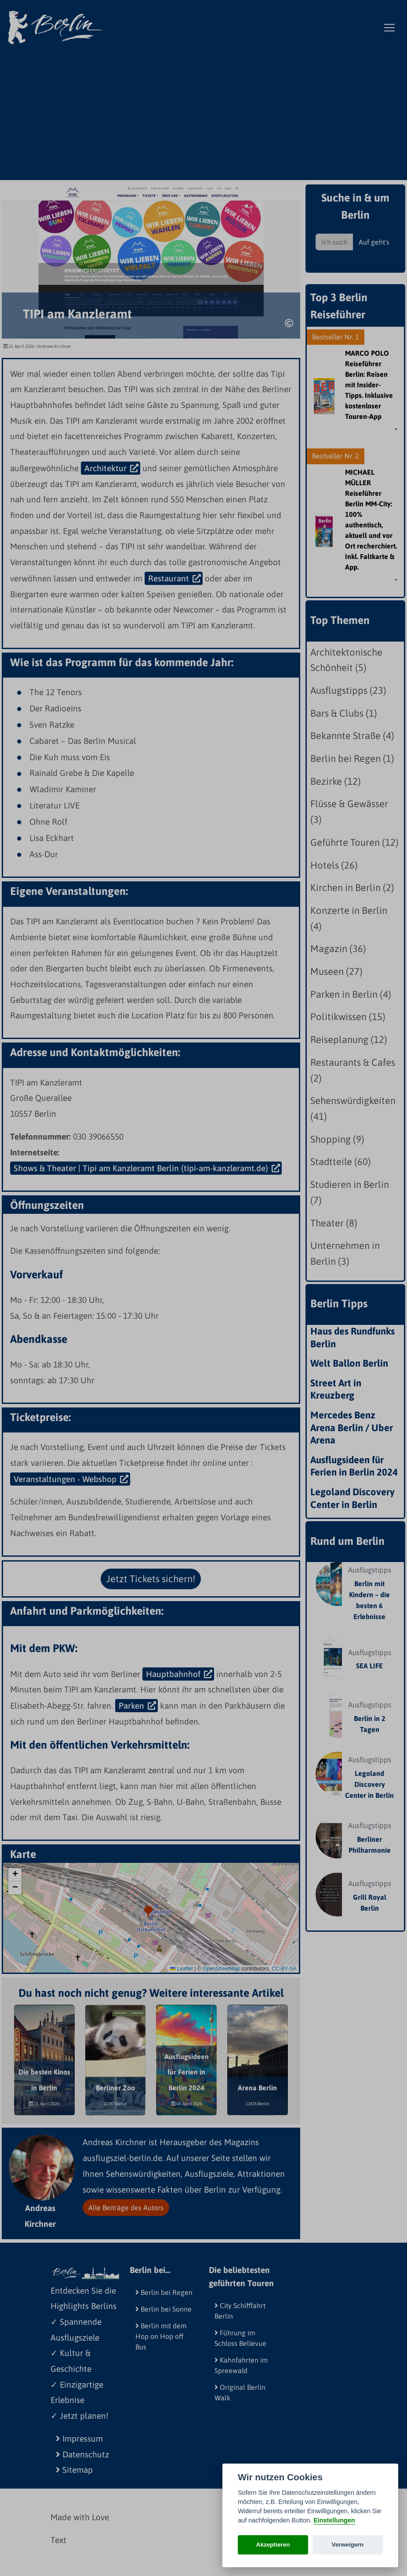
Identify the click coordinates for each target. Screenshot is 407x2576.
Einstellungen (334, 2520)
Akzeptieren (273, 2544)
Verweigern (348, 2544)
